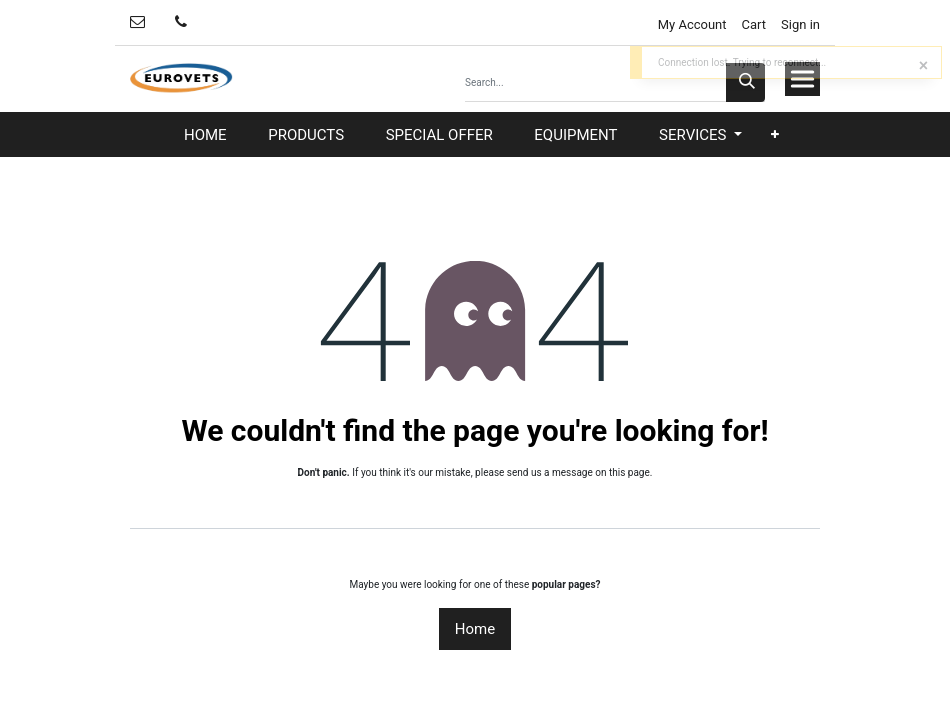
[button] (775, 134)
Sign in (800, 24)
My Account (690, 24)
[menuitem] (205, 135)
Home (475, 629)
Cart (754, 24)
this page (629, 472)
